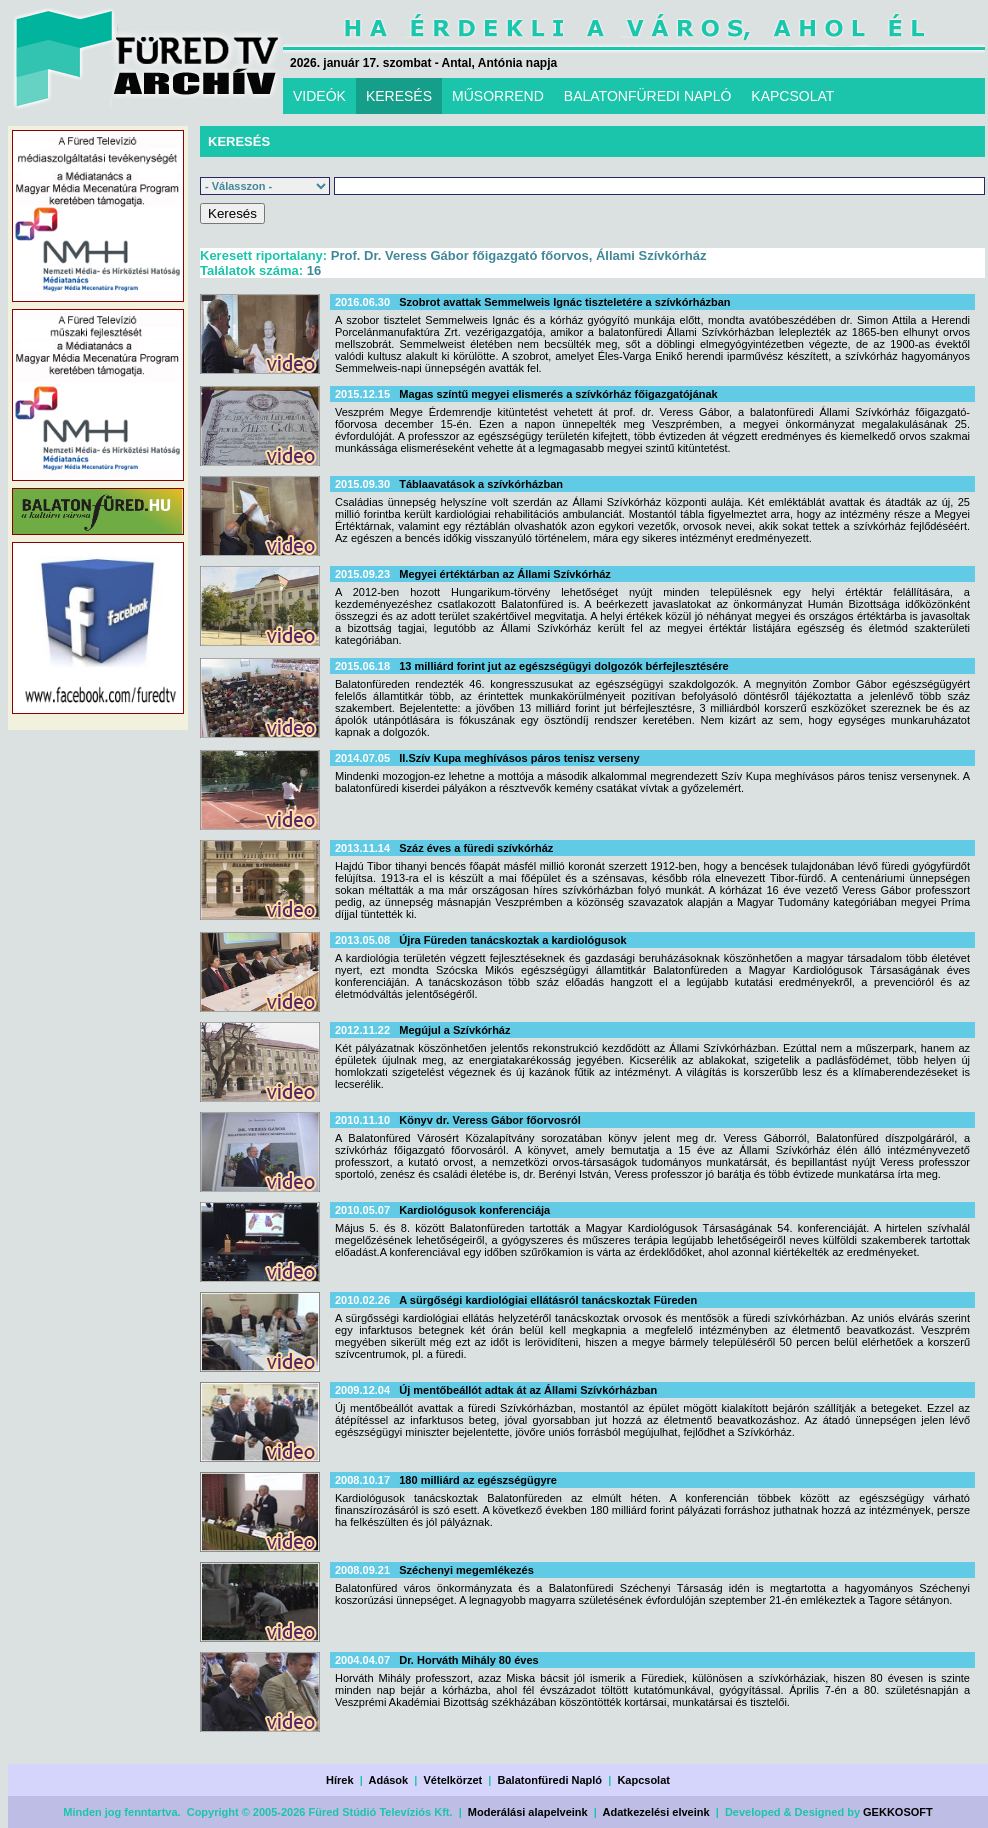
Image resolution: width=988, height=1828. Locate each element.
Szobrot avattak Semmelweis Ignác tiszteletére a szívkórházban (564, 302)
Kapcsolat (643, 1780)
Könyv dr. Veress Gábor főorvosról (490, 1120)
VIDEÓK (319, 96)
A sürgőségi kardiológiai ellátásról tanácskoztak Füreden (548, 1300)
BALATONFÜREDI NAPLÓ (648, 96)
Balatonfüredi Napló (550, 1780)
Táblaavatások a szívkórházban (481, 484)
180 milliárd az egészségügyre (478, 1480)
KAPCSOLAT (792, 96)
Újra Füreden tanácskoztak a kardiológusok (512, 940)
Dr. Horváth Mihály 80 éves (468, 1660)
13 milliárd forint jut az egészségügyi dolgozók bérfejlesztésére (563, 666)
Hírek (340, 1780)
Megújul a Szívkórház (454, 1030)
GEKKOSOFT (898, 1812)
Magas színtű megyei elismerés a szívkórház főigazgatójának (558, 394)
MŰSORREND (498, 96)
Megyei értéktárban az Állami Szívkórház (505, 574)
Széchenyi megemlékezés (466, 1570)
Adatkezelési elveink (656, 1812)
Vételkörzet (453, 1780)
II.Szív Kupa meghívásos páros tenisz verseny (519, 758)
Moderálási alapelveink (528, 1812)
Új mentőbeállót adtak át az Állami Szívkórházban (528, 1390)
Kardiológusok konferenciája (474, 1210)
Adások (388, 1780)
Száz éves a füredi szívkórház (476, 848)
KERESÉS (399, 96)
